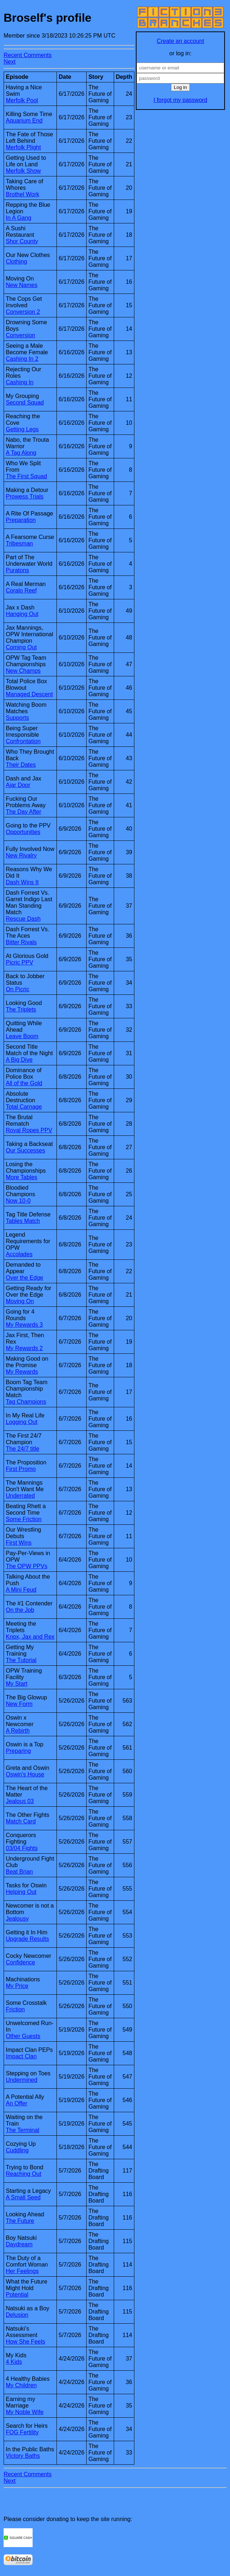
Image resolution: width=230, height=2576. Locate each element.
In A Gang (18, 218)
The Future (20, 2221)
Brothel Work (22, 194)
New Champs (23, 671)
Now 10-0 (18, 1201)
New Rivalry (21, 855)
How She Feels (25, 2341)
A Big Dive (19, 1060)
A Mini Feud (21, 1590)
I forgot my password (181, 100)
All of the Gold (24, 1083)
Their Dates (21, 765)
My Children (21, 2385)
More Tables (21, 1177)
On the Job (20, 1610)
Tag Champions (26, 1402)
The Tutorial (21, 1660)
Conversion (20, 335)
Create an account (180, 41)
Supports (17, 718)
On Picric (17, 989)
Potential (17, 2295)
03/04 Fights (22, 1848)
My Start (17, 1684)
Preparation (21, 520)
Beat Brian (19, 1872)
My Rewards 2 (24, 1348)
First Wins (19, 1543)
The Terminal (22, 2130)
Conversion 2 (23, 312)
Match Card (21, 1821)
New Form (19, 1704)
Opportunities (23, 832)
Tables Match (23, 1221)
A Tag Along (21, 453)
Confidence (20, 1962)
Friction (15, 2009)
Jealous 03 (20, 1801)
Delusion (17, 2315)
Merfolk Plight (23, 147)
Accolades (19, 1254)
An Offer (16, 2103)
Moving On (20, 1301)
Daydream (19, 2244)
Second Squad (25, 402)
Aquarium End (24, 120)
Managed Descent (29, 694)
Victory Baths (23, 2456)
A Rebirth (18, 1731)
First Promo (21, 1469)
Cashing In (20, 382)
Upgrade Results (27, 1939)
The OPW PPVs (26, 1566)
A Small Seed (23, 2197)
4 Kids (14, 2362)
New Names (21, 285)
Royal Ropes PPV (29, 1130)
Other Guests (23, 2036)
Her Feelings (22, 2271)
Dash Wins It (22, 882)
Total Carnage (24, 1107)
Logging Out (21, 1422)
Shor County (22, 241)
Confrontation (23, 741)
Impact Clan (21, 2056)
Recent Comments (28, 55)
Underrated (20, 1496)
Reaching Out (23, 2174)
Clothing (16, 261)
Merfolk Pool (22, 100)
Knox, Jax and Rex (30, 1637)
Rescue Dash (23, 919)
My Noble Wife (24, 2412)
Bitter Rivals (21, 942)
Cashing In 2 (22, 359)
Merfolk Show (23, 171)
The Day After (23, 812)
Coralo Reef (21, 590)
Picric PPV (19, 962)
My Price (17, 1986)
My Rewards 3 (24, 1325)
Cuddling (17, 2150)
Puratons (17, 570)
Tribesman (19, 543)
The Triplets (21, 1009)
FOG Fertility (22, 2432)
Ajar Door (18, 785)
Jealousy (17, 1919)
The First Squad (26, 476)
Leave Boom (22, 1036)
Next (10, 62)
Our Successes (25, 1150)
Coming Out (21, 647)
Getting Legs (22, 429)
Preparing (18, 1751)
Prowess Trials (24, 496)
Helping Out (21, 1892)
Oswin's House (25, 1774)
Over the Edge (24, 1278)
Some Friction (24, 1519)
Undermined (21, 2080)
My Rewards (22, 1372)
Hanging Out (22, 614)
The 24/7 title (22, 1449)
